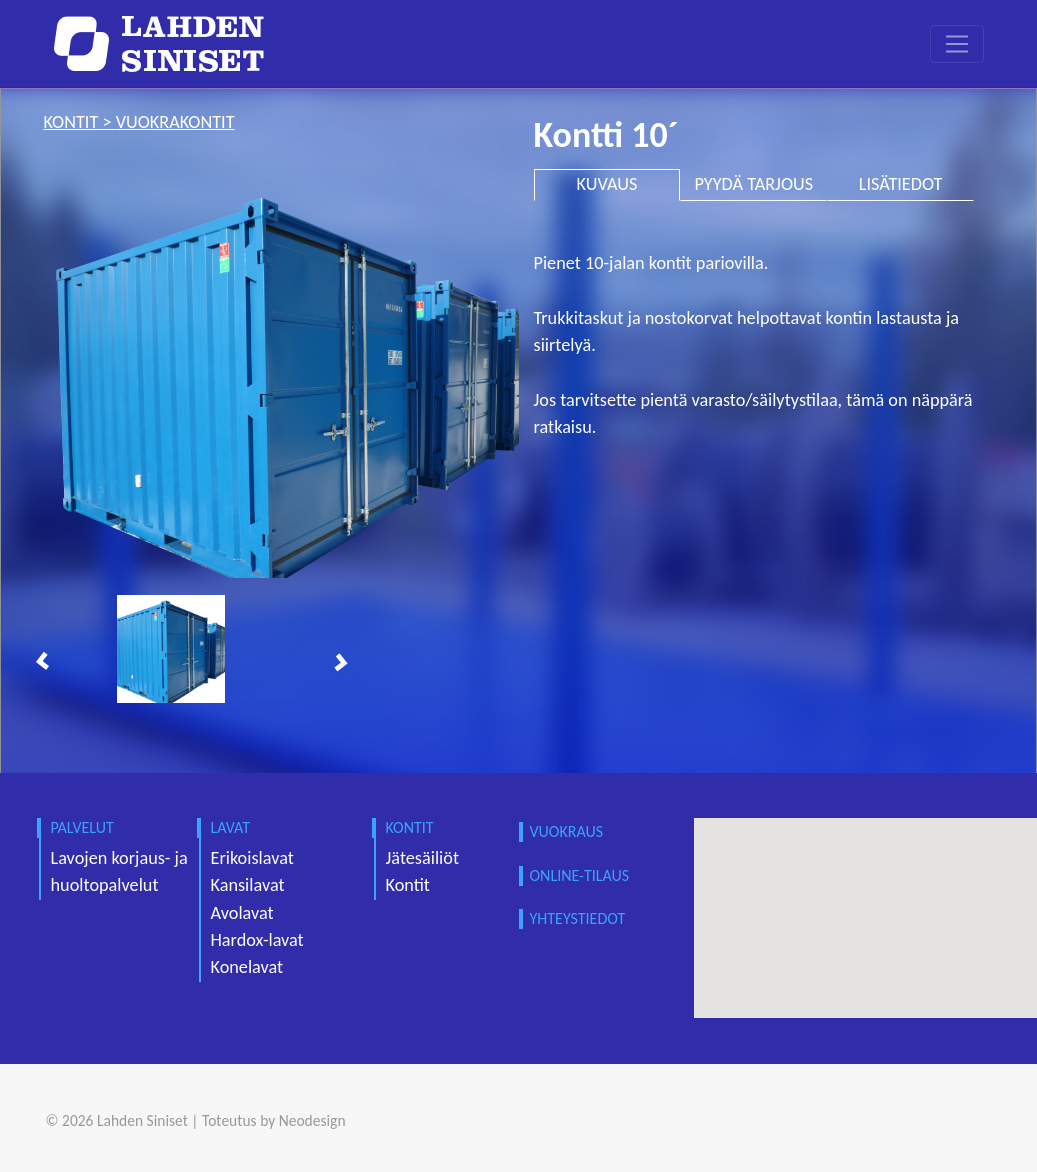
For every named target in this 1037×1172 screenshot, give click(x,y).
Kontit (408, 885)
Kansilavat (248, 885)
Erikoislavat (252, 858)
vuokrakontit (175, 122)
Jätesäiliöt (423, 858)
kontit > (80, 122)
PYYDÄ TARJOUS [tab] (753, 184)
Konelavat (247, 967)
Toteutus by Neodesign (274, 1120)
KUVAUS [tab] (607, 184)
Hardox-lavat (257, 940)
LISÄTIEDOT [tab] (901, 184)
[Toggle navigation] (956, 44)
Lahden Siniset (142, 1120)
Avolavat (242, 913)
